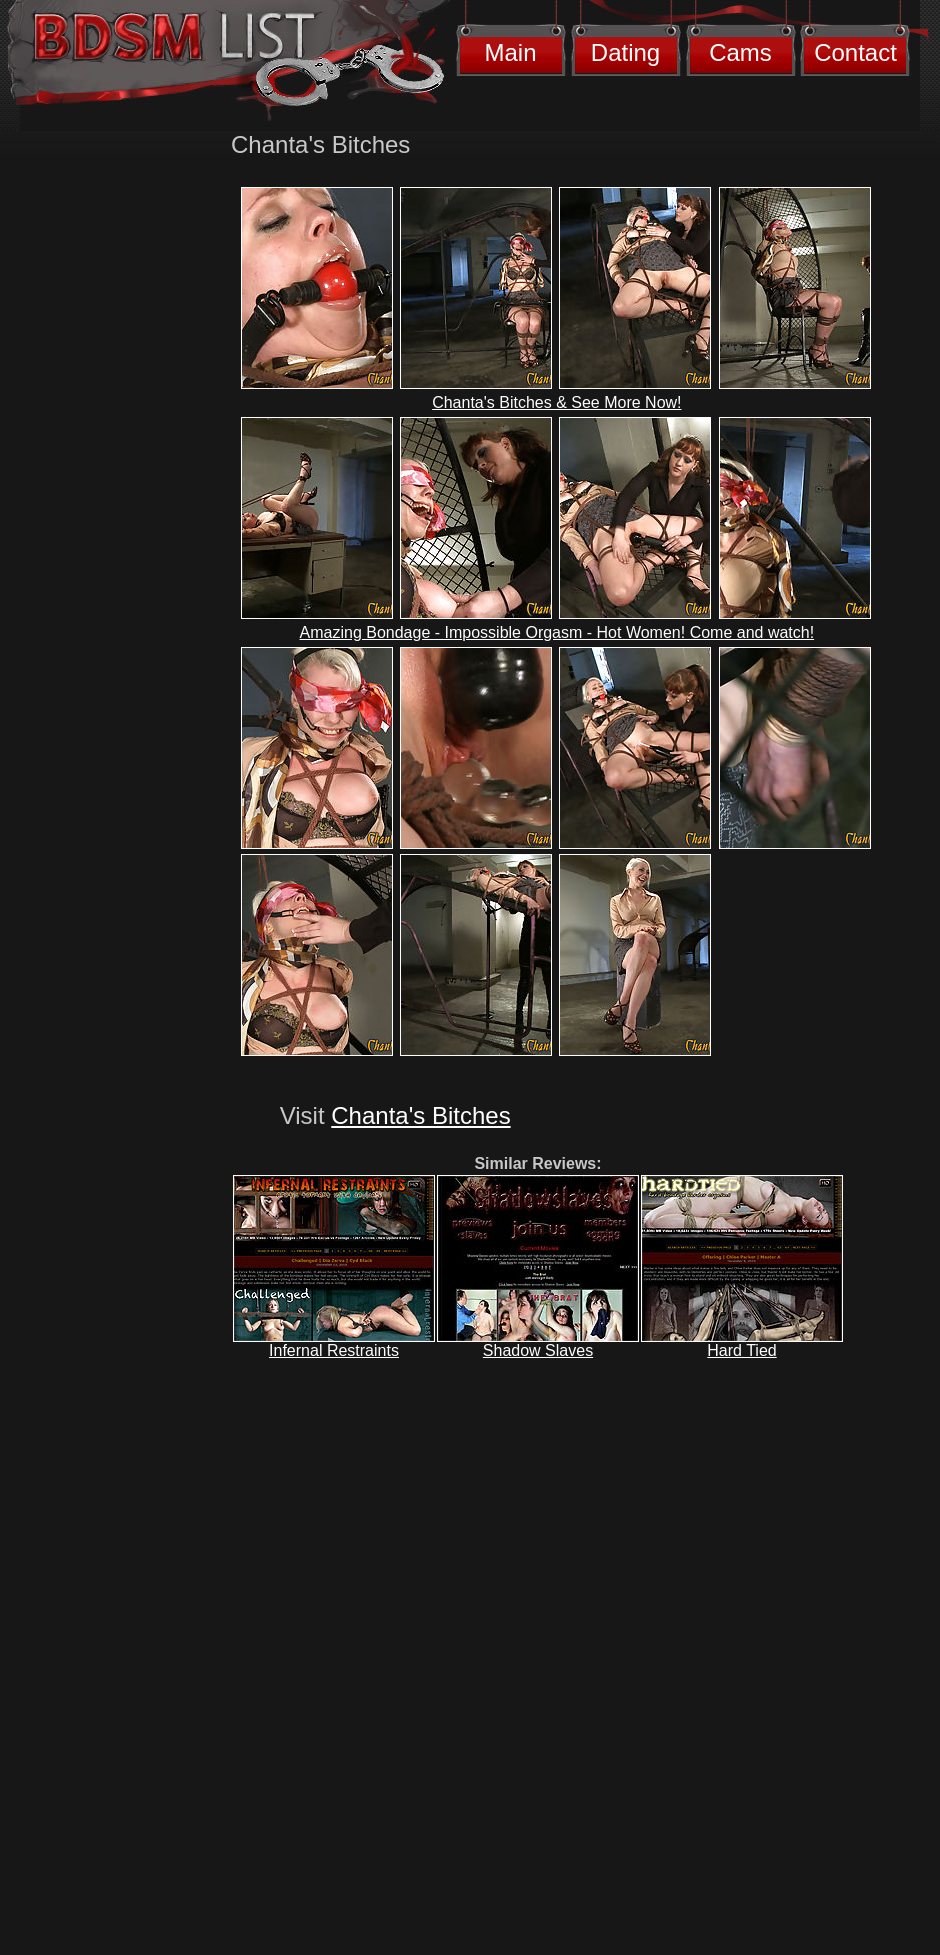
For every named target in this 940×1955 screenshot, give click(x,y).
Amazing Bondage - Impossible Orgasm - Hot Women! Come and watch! (557, 632)
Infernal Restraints (334, 1350)
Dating (625, 52)
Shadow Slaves (538, 1350)
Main (510, 52)
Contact (855, 52)
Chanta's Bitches (420, 1115)
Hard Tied (741, 1350)
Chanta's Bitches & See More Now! (556, 402)
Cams (740, 52)
